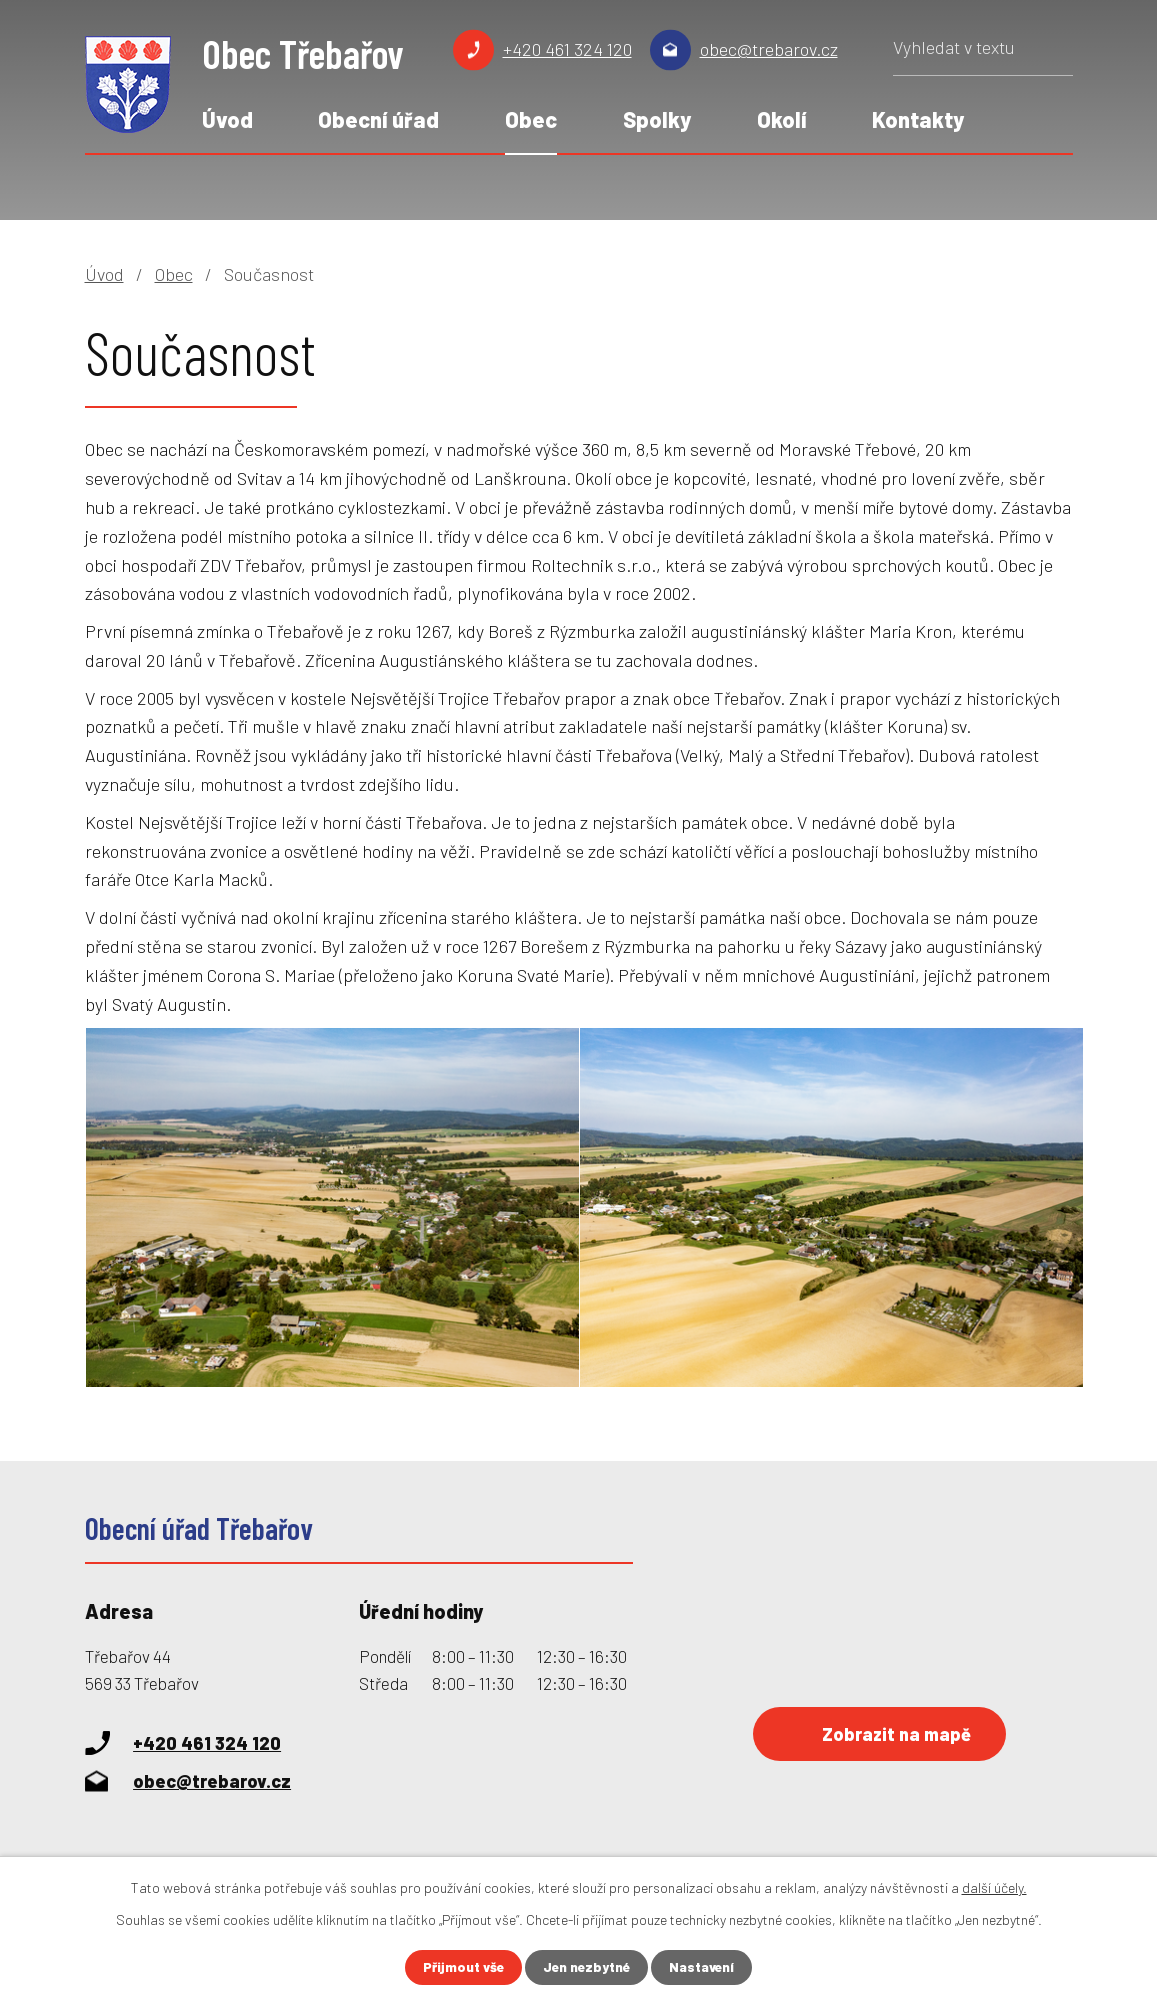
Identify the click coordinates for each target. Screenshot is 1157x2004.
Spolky (657, 119)
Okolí (782, 119)
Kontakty (918, 119)
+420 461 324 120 (567, 49)
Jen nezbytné (586, 1967)
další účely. (994, 1886)
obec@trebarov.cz (769, 49)
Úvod (227, 119)
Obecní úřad (378, 119)
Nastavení (705, 1967)
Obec (531, 119)
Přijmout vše (460, 1967)
